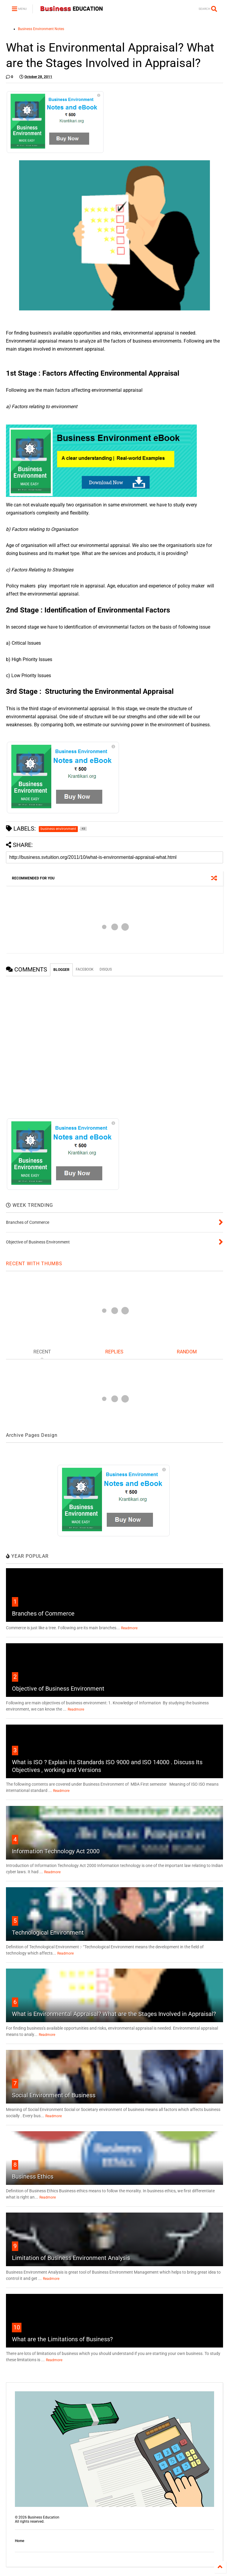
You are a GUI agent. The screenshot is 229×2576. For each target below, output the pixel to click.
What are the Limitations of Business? (62, 2339)
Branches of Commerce (43, 1613)
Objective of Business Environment (58, 1688)
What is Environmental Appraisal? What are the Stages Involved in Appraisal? (114, 2013)
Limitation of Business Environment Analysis (71, 2257)
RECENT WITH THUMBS (34, 1263)
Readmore (129, 1628)
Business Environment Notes (41, 29)
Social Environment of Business (53, 2095)
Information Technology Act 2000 (56, 1851)
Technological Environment (48, 1932)
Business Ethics (32, 2176)
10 (16, 2327)
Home (19, 2541)
